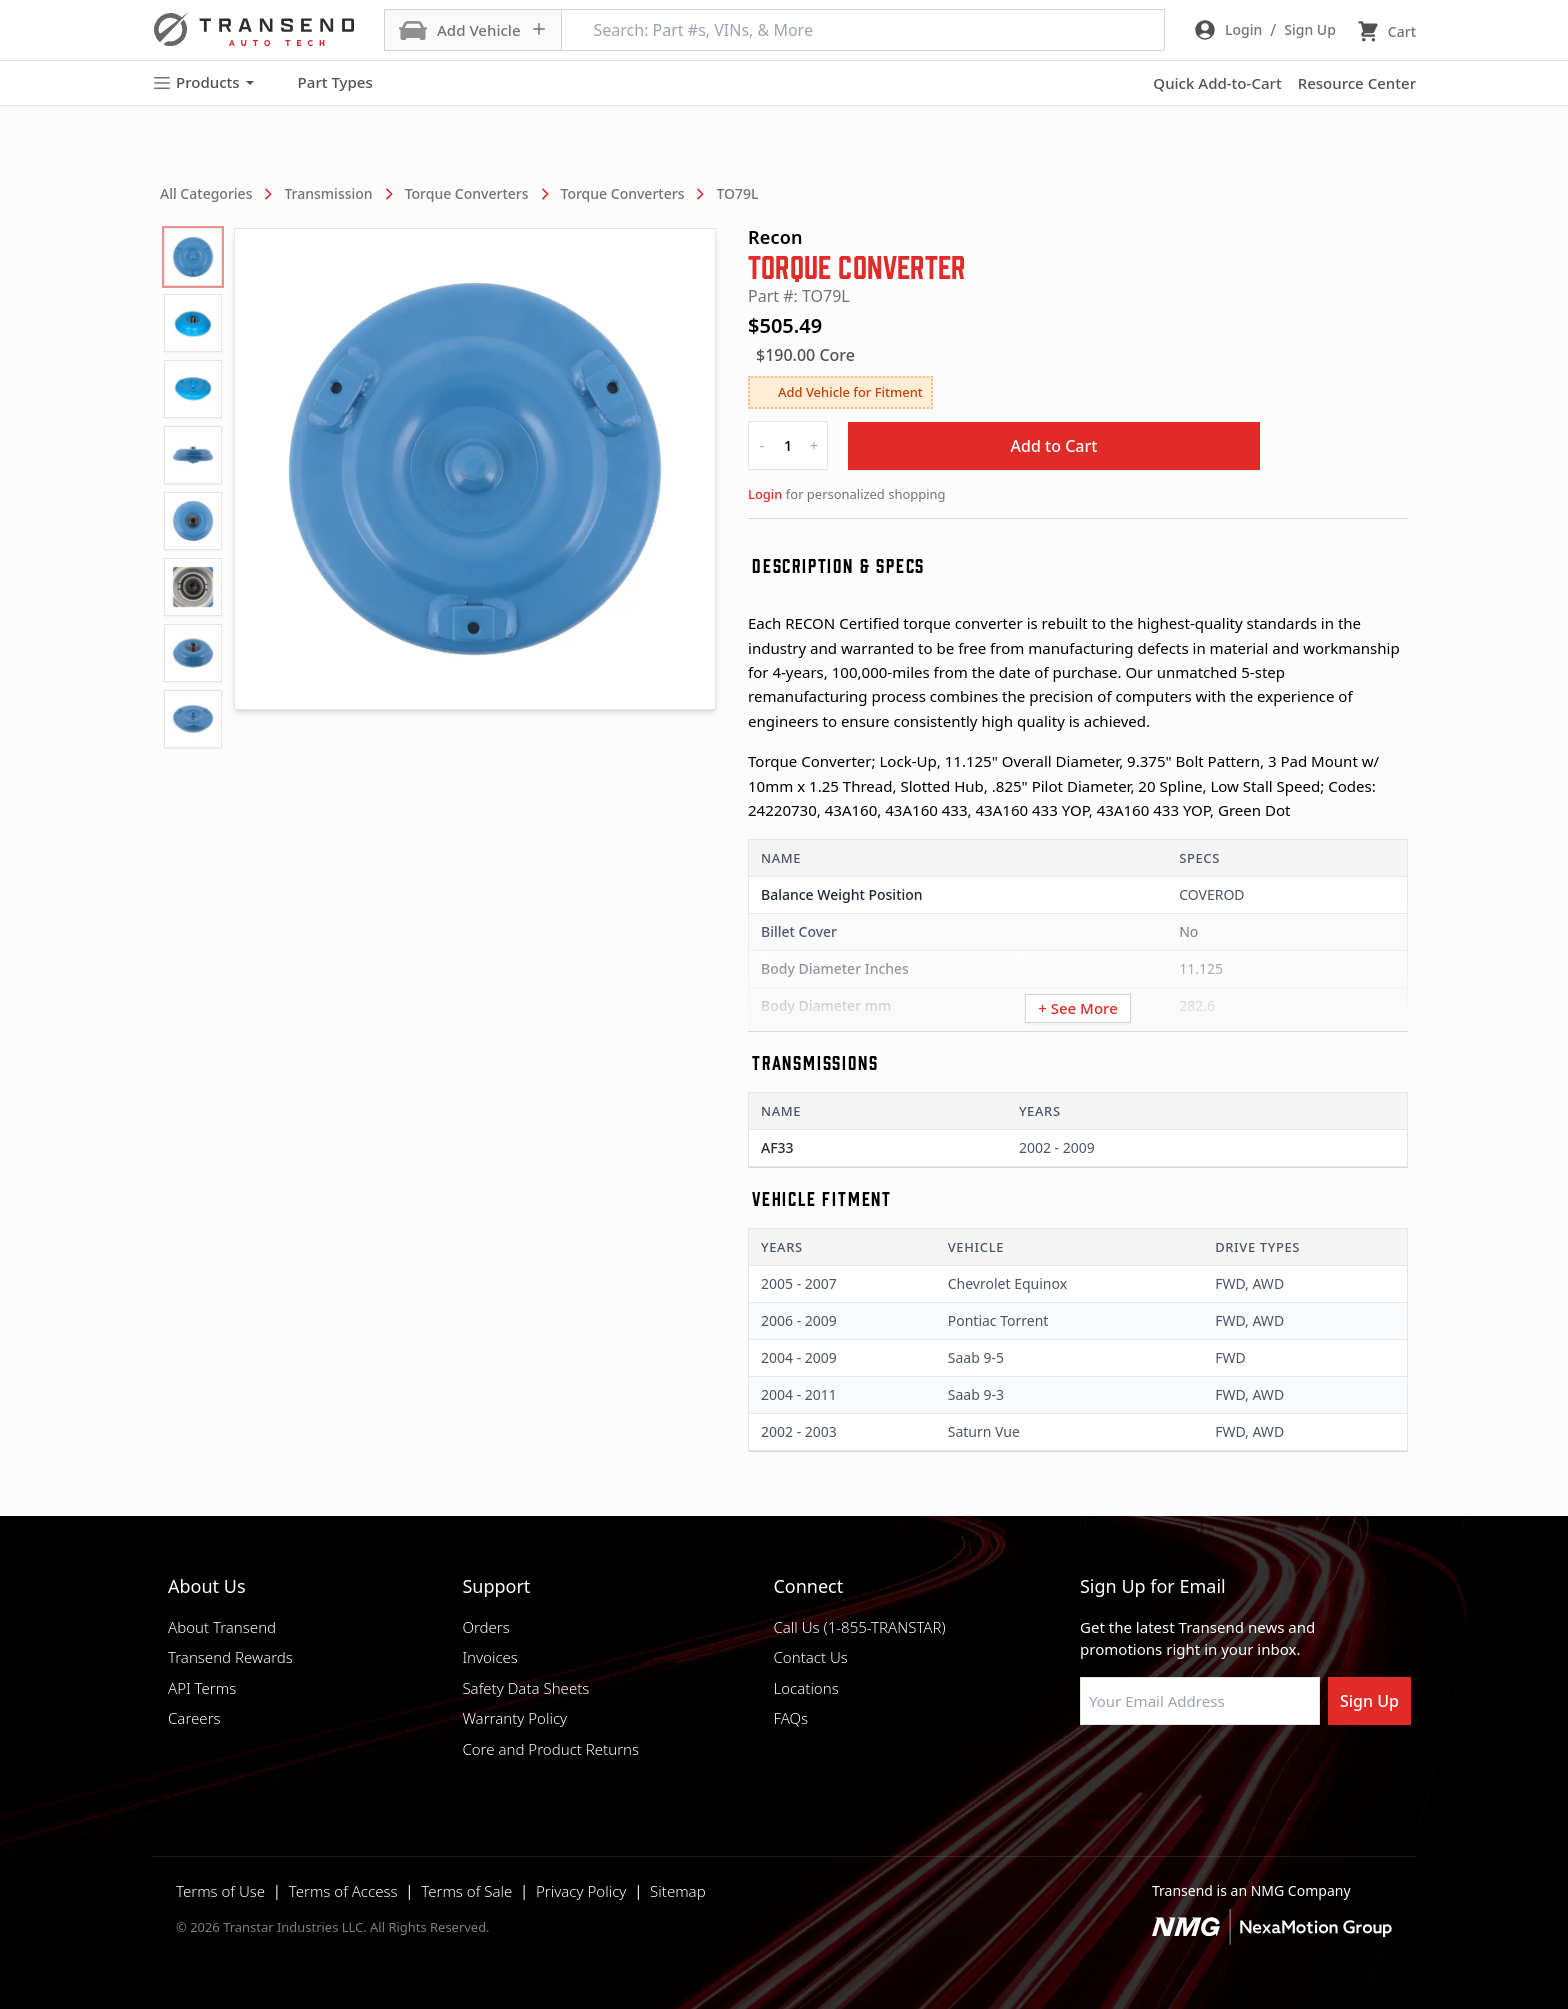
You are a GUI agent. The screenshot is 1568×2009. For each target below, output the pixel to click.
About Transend (222, 1627)
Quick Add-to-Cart (1217, 83)
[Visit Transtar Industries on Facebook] (1089, 1773)
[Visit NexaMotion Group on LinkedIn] (1139, 1773)
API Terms (202, 1688)
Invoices (490, 1657)
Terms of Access (343, 1891)
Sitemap (678, 1891)
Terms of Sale (466, 1891)
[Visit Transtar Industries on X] (1239, 1773)
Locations (805, 1688)
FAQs (790, 1718)
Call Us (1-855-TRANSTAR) (859, 1627)
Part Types (323, 83)
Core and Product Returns (550, 1749)
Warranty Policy (514, 1718)
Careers (194, 1718)
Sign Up (1369, 1701)
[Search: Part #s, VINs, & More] (863, 30)
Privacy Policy (581, 1891)
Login (765, 494)
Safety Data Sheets (525, 1688)
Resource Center (1357, 83)
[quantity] (788, 445)
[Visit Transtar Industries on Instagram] (1189, 1773)
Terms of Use (220, 1891)
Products (203, 82)
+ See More (1078, 1008)
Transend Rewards (230, 1657)
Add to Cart (1054, 446)
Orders (485, 1627)
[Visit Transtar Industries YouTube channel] (1289, 1773)
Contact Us (810, 1657)
